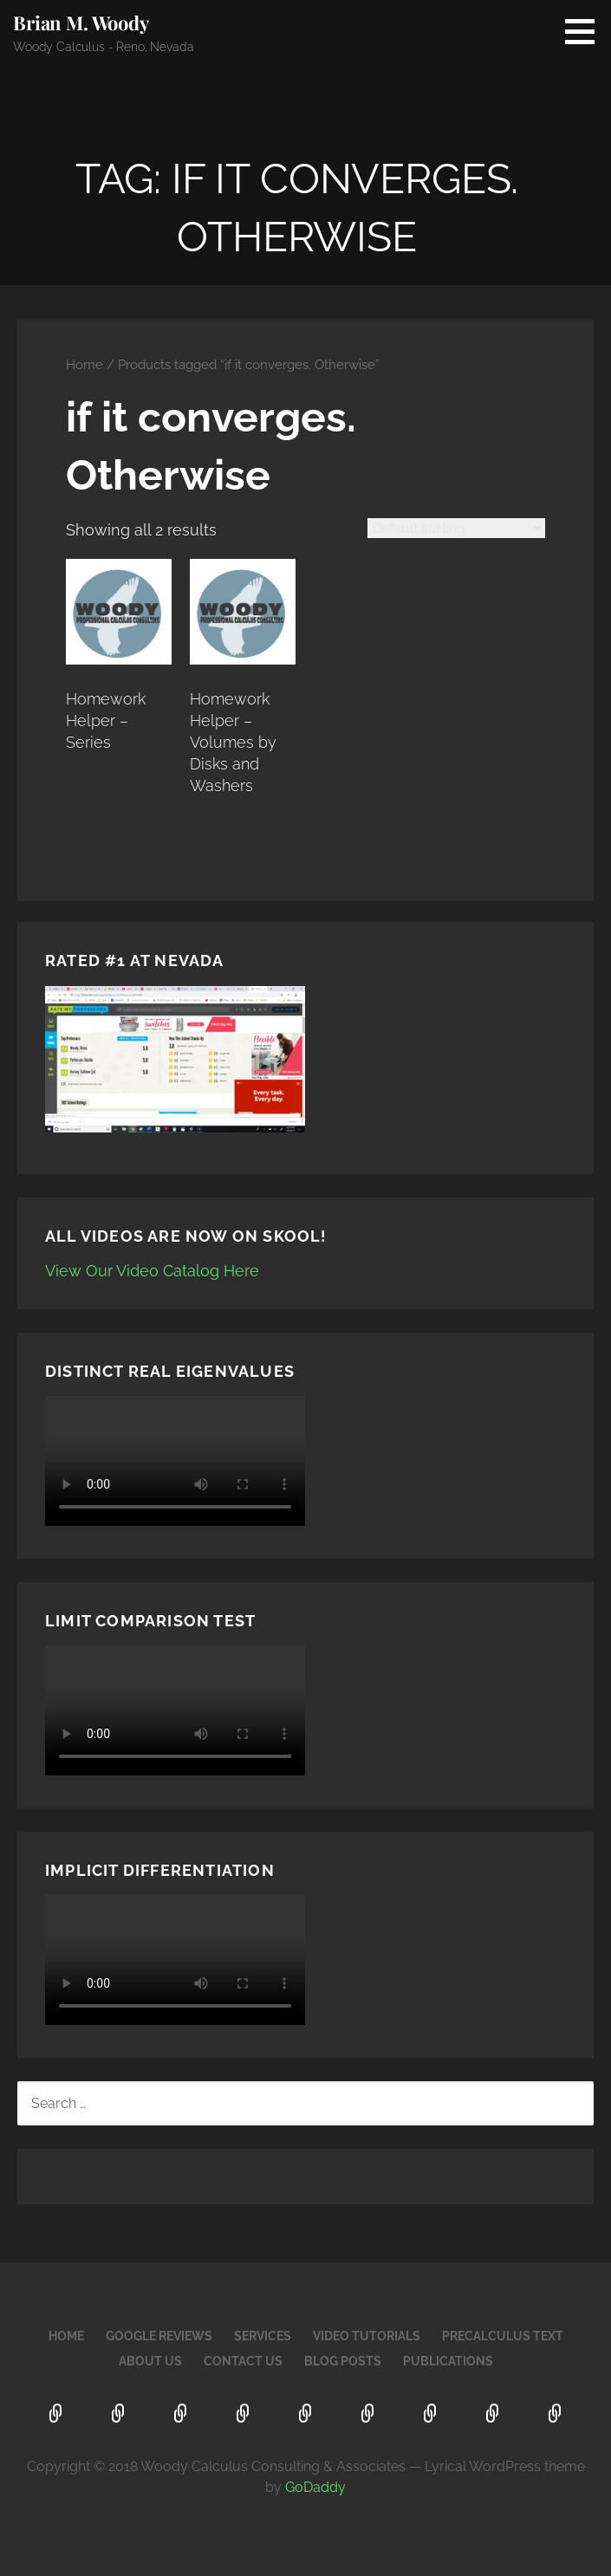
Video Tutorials (366, 2336)
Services (262, 2336)
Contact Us (243, 2361)
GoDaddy (315, 2487)
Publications (448, 2361)
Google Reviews (159, 2336)
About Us (150, 2361)
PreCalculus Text (502, 2336)
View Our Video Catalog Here (152, 1271)
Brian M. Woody (81, 23)
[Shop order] (456, 528)
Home (84, 364)
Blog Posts (342, 2361)
